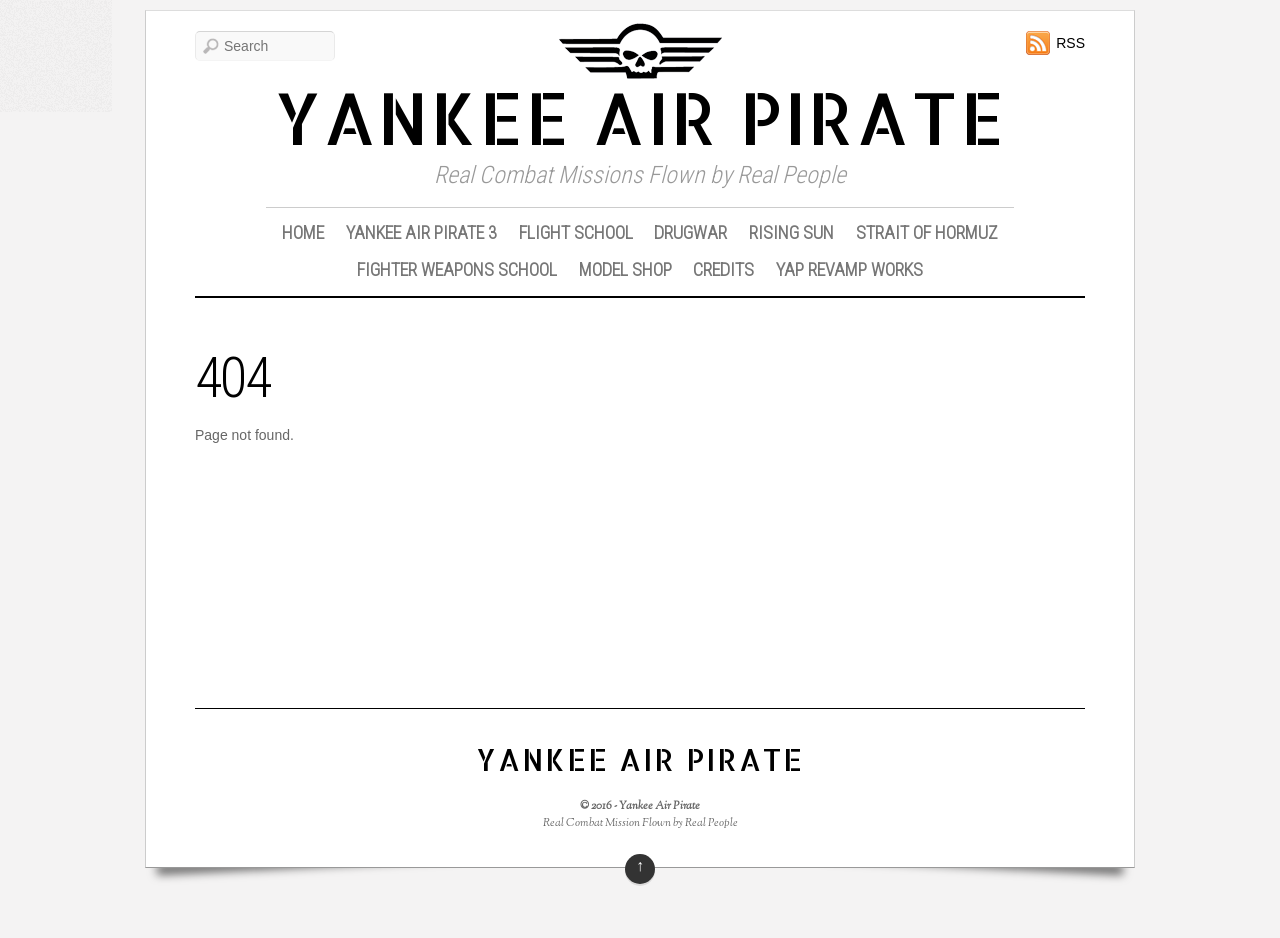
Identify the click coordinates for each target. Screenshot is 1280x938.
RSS (1070, 43)
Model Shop (625, 269)
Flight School (576, 232)
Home (303, 232)
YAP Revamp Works (849, 269)
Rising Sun (791, 232)
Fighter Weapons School (457, 269)
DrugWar (690, 232)
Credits (723, 269)
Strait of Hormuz (927, 232)
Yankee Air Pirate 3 (421, 232)
